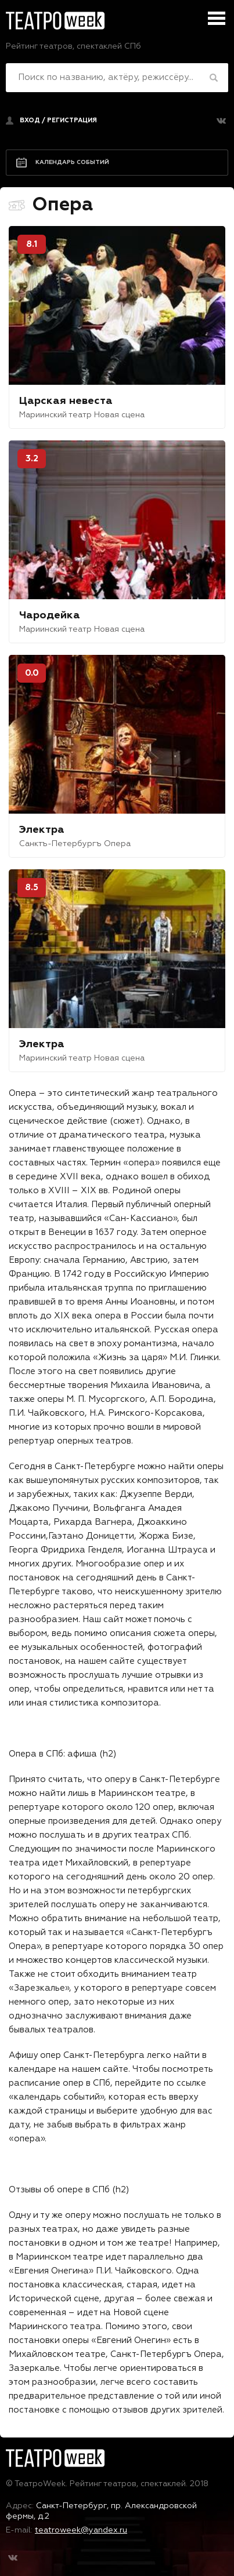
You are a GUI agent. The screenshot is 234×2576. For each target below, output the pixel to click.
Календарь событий (72, 162)
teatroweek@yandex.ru (81, 2530)
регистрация (72, 120)
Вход (30, 120)
